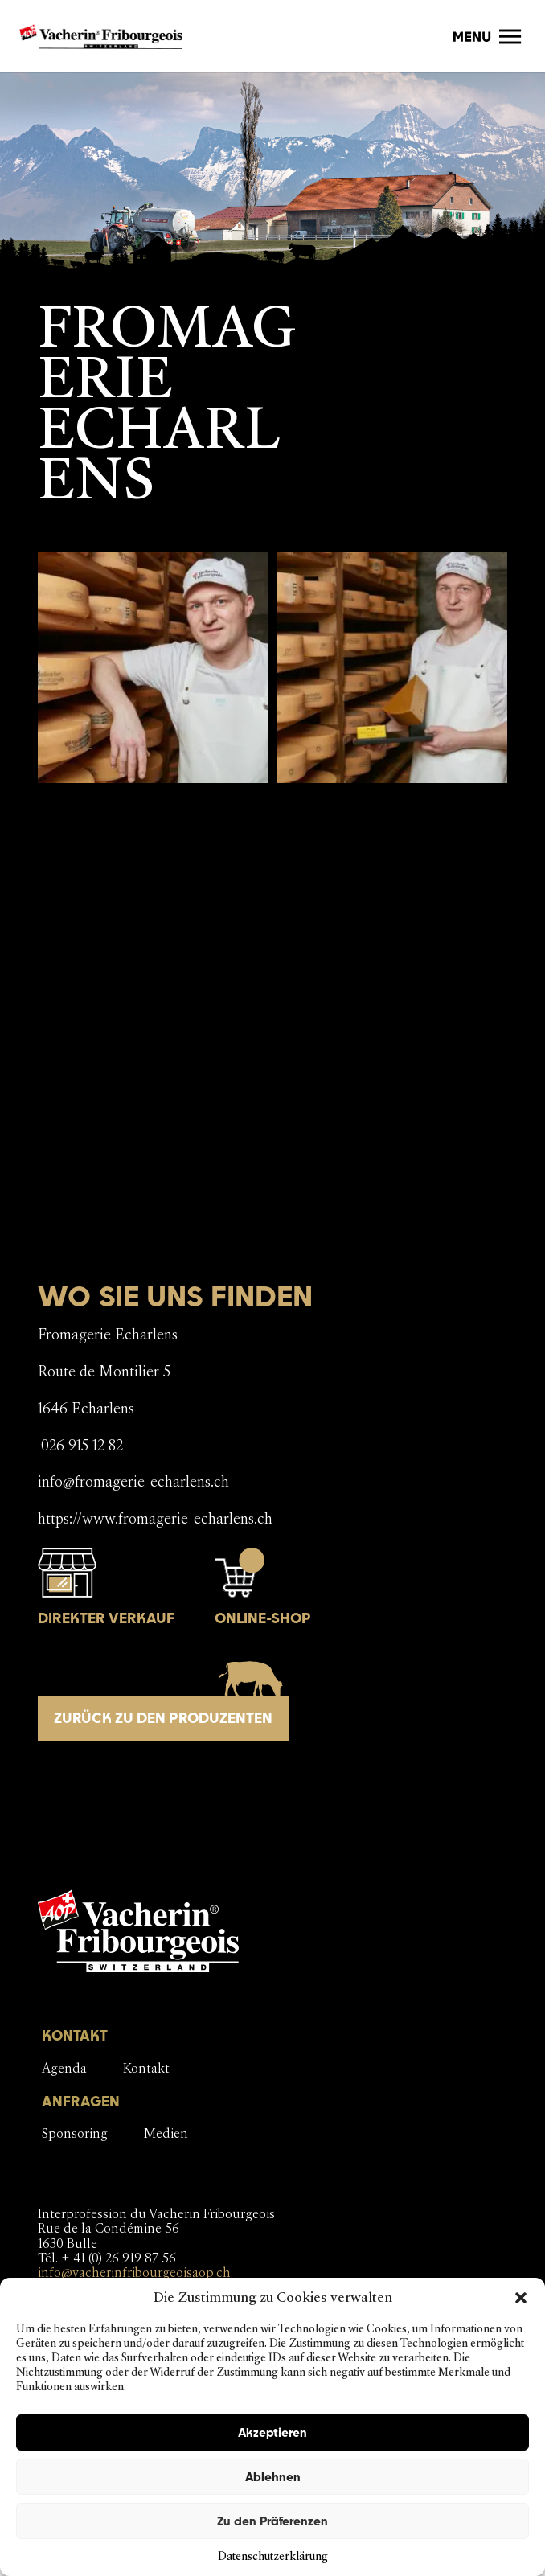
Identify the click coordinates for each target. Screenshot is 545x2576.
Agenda (64, 2068)
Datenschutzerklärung (273, 2556)
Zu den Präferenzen (272, 2521)
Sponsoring (75, 2133)
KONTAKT (75, 2035)
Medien (166, 2133)
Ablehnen (273, 2476)
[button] (521, 2298)
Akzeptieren (272, 2432)
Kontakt (146, 2068)
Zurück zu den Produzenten (163, 1717)
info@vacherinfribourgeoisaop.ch (134, 2272)
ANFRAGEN (81, 2101)
